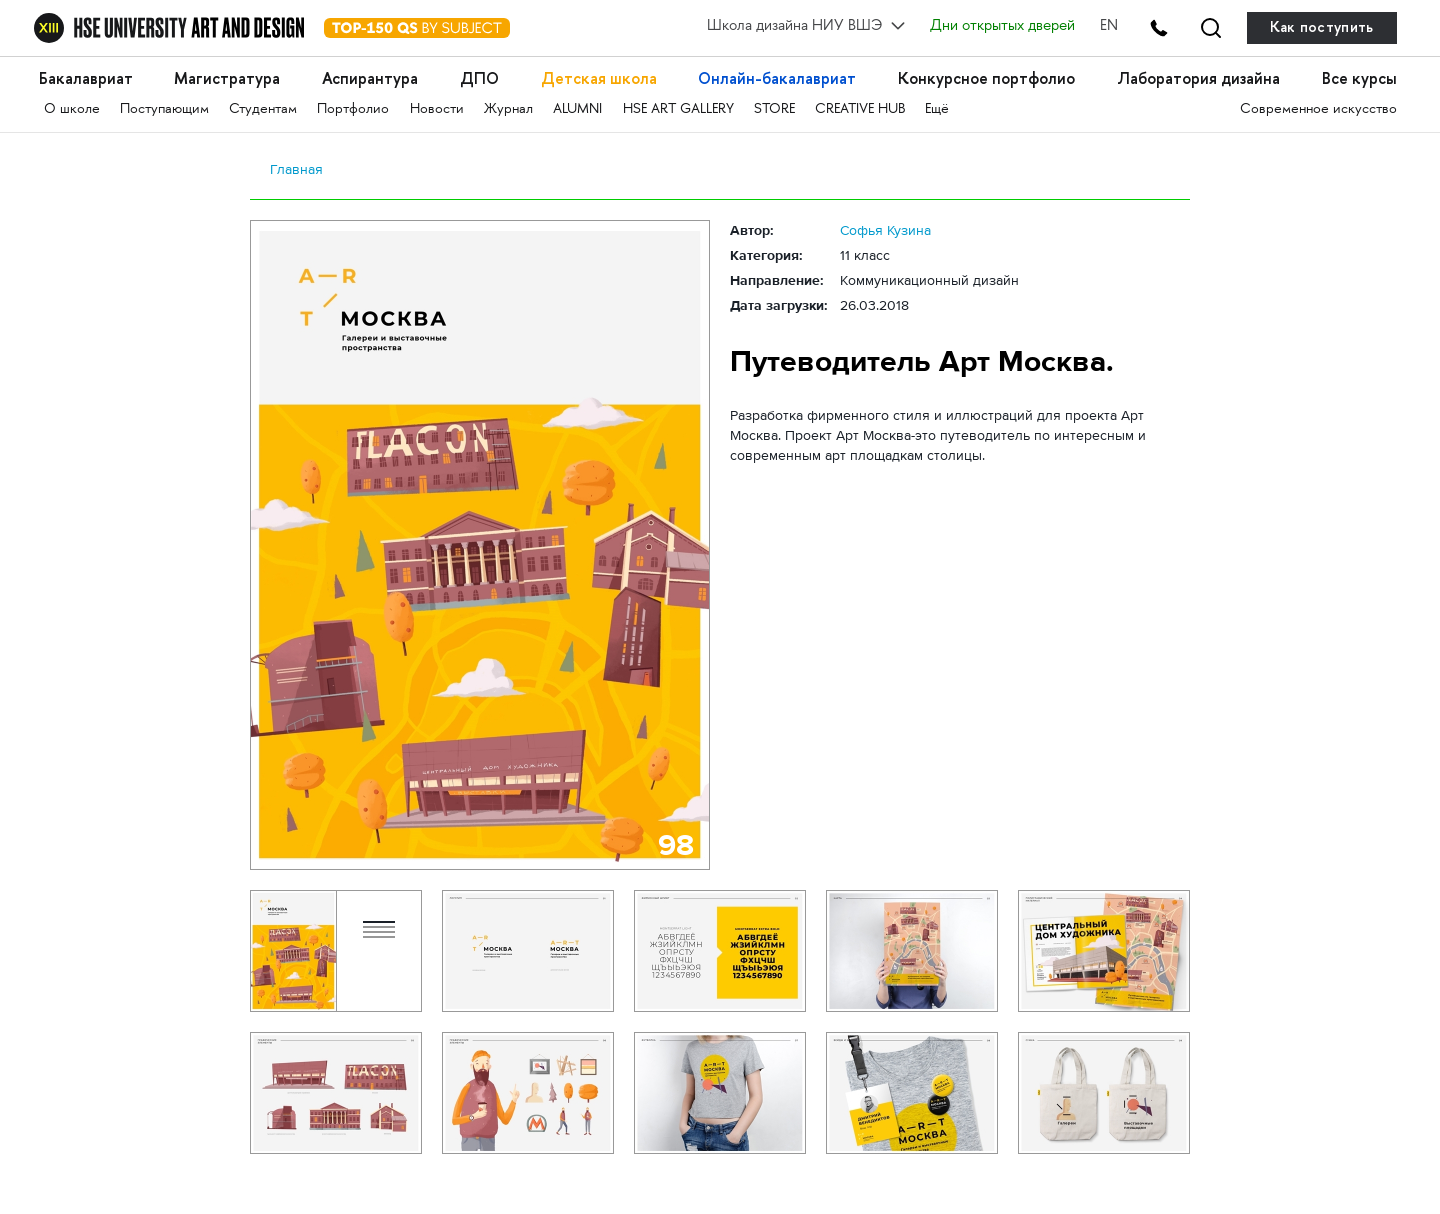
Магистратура (227, 78)
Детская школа (599, 78)
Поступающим (164, 109)
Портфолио (353, 109)
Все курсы (1359, 78)
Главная (296, 169)
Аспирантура (370, 78)
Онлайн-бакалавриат (777, 78)
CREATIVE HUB (860, 109)
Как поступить (1322, 27)
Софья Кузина (885, 230)
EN (1109, 27)
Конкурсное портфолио (986, 78)
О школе (72, 109)
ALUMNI (577, 109)
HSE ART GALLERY (678, 109)
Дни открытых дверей (1002, 27)
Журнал (508, 109)
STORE (774, 109)
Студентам (263, 109)
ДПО (479, 78)
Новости (437, 109)
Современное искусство (1318, 109)
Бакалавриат (86, 78)
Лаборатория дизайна (1198, 78)
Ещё (937, 109)
